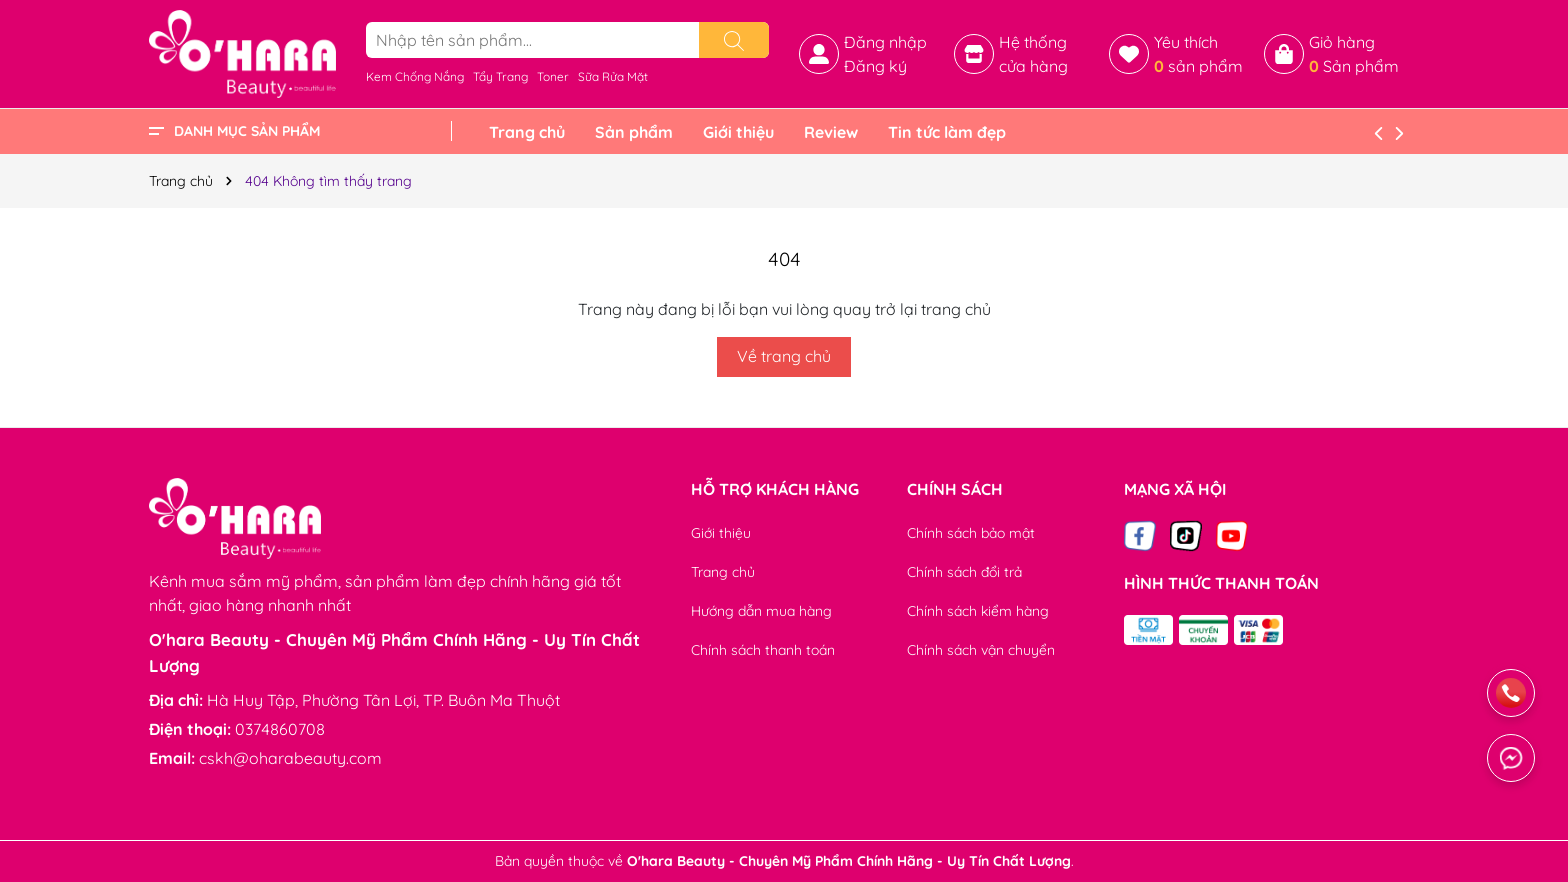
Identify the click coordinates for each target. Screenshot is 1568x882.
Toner (553, 76)
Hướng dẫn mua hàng (761, 611)
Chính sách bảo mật (971, 533)
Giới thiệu (738, 132)
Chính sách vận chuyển (981, 650)
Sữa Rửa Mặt (613, 76)
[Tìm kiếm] (734, 40)
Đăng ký (875, 66)
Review (831, 132)
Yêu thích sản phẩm (1198, 54)
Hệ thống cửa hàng (1033, 54)
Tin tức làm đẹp (947, 132)
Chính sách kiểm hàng (978, 611)
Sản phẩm (634, 132)
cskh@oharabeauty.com (290, 758)
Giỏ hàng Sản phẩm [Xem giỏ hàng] (1354, 54)
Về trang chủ (784, 356)
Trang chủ (527, 132)
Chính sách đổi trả (964, 572)
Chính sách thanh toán (763, 650)
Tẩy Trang (500, 76)
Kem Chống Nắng (415, 76)
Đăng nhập (885, 42)
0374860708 (280, 729)
